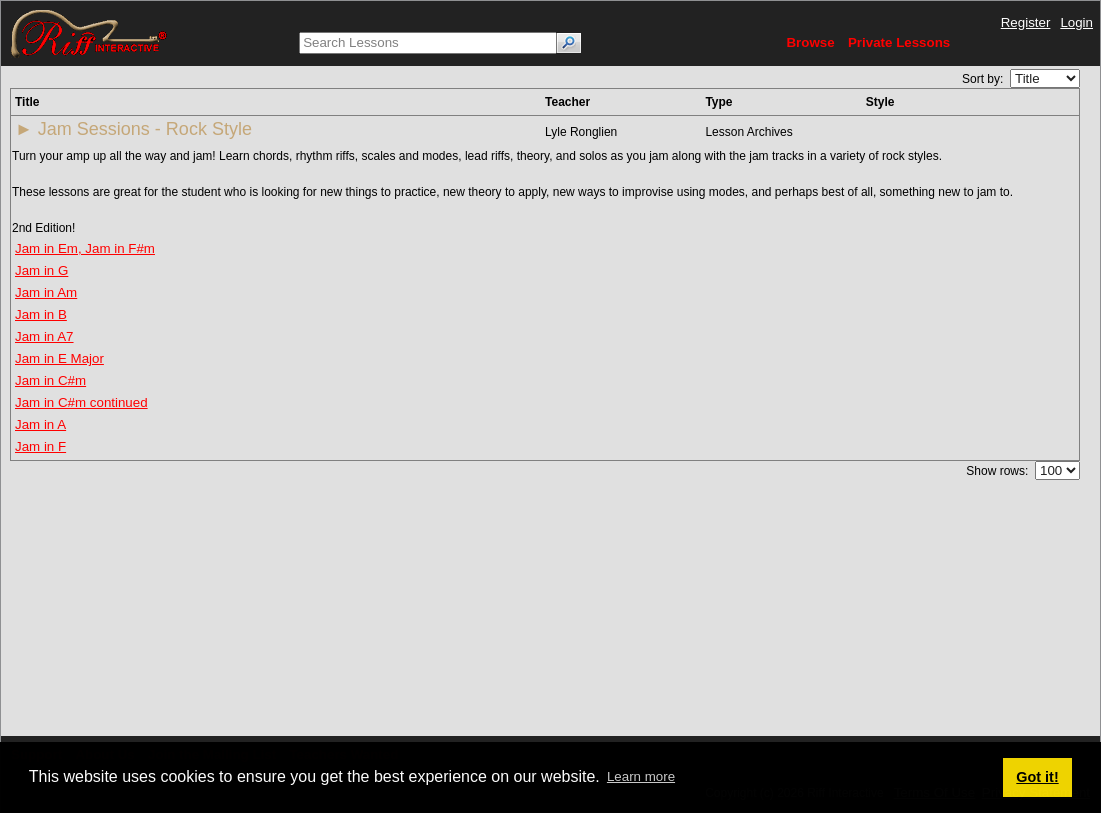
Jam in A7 (44, 336)
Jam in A (40, 424)
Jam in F (40, 446)
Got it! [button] (1037, 777)
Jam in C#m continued (81, 402)
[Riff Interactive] (89, 32)
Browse (810, 42)
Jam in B (41, 314)
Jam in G (41, 270)
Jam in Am (46, 292)
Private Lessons (899, 42)
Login (1076, 22)
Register (1026, 22)
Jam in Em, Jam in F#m (85, 248)
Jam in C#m (50, 380)
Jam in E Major (59, 358)
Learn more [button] (641, 776)
